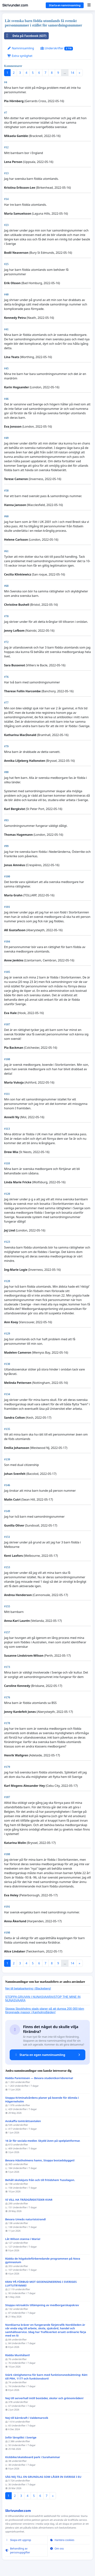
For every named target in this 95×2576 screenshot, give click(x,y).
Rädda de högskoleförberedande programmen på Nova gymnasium (42, 2260)
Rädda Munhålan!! (17, 2355)
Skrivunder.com (15, 5)
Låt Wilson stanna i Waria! (22, 2239)
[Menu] (89, 5)
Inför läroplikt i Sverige (20, 2437)
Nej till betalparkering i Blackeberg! (28, 1988)
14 (72, 73)
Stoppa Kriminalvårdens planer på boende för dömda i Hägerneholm (42, 2099)
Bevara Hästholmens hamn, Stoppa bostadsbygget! (40, 2160)
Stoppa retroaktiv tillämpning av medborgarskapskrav (42, 2305)
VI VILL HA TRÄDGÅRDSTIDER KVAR (28, 2199)
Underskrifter (56, 48)
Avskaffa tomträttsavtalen (23, 2121)
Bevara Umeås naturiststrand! (25, 2219)
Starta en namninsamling (64, 5)
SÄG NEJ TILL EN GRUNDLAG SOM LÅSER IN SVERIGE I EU (43, 2477)
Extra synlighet (19, 56)
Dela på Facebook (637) (25, 35)
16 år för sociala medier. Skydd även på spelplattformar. (42, 2140)
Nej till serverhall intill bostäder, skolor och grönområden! (44, 2398)
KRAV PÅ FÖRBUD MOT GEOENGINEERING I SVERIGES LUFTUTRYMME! (41, 2283)
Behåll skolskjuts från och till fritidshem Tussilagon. (40, 2180)
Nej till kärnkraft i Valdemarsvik (26, 2418)
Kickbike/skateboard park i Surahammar (32, 2457)
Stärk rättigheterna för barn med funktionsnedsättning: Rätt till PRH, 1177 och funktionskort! (46, 2376)
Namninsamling (20, 48)
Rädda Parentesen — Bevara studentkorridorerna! (39, 2078)
